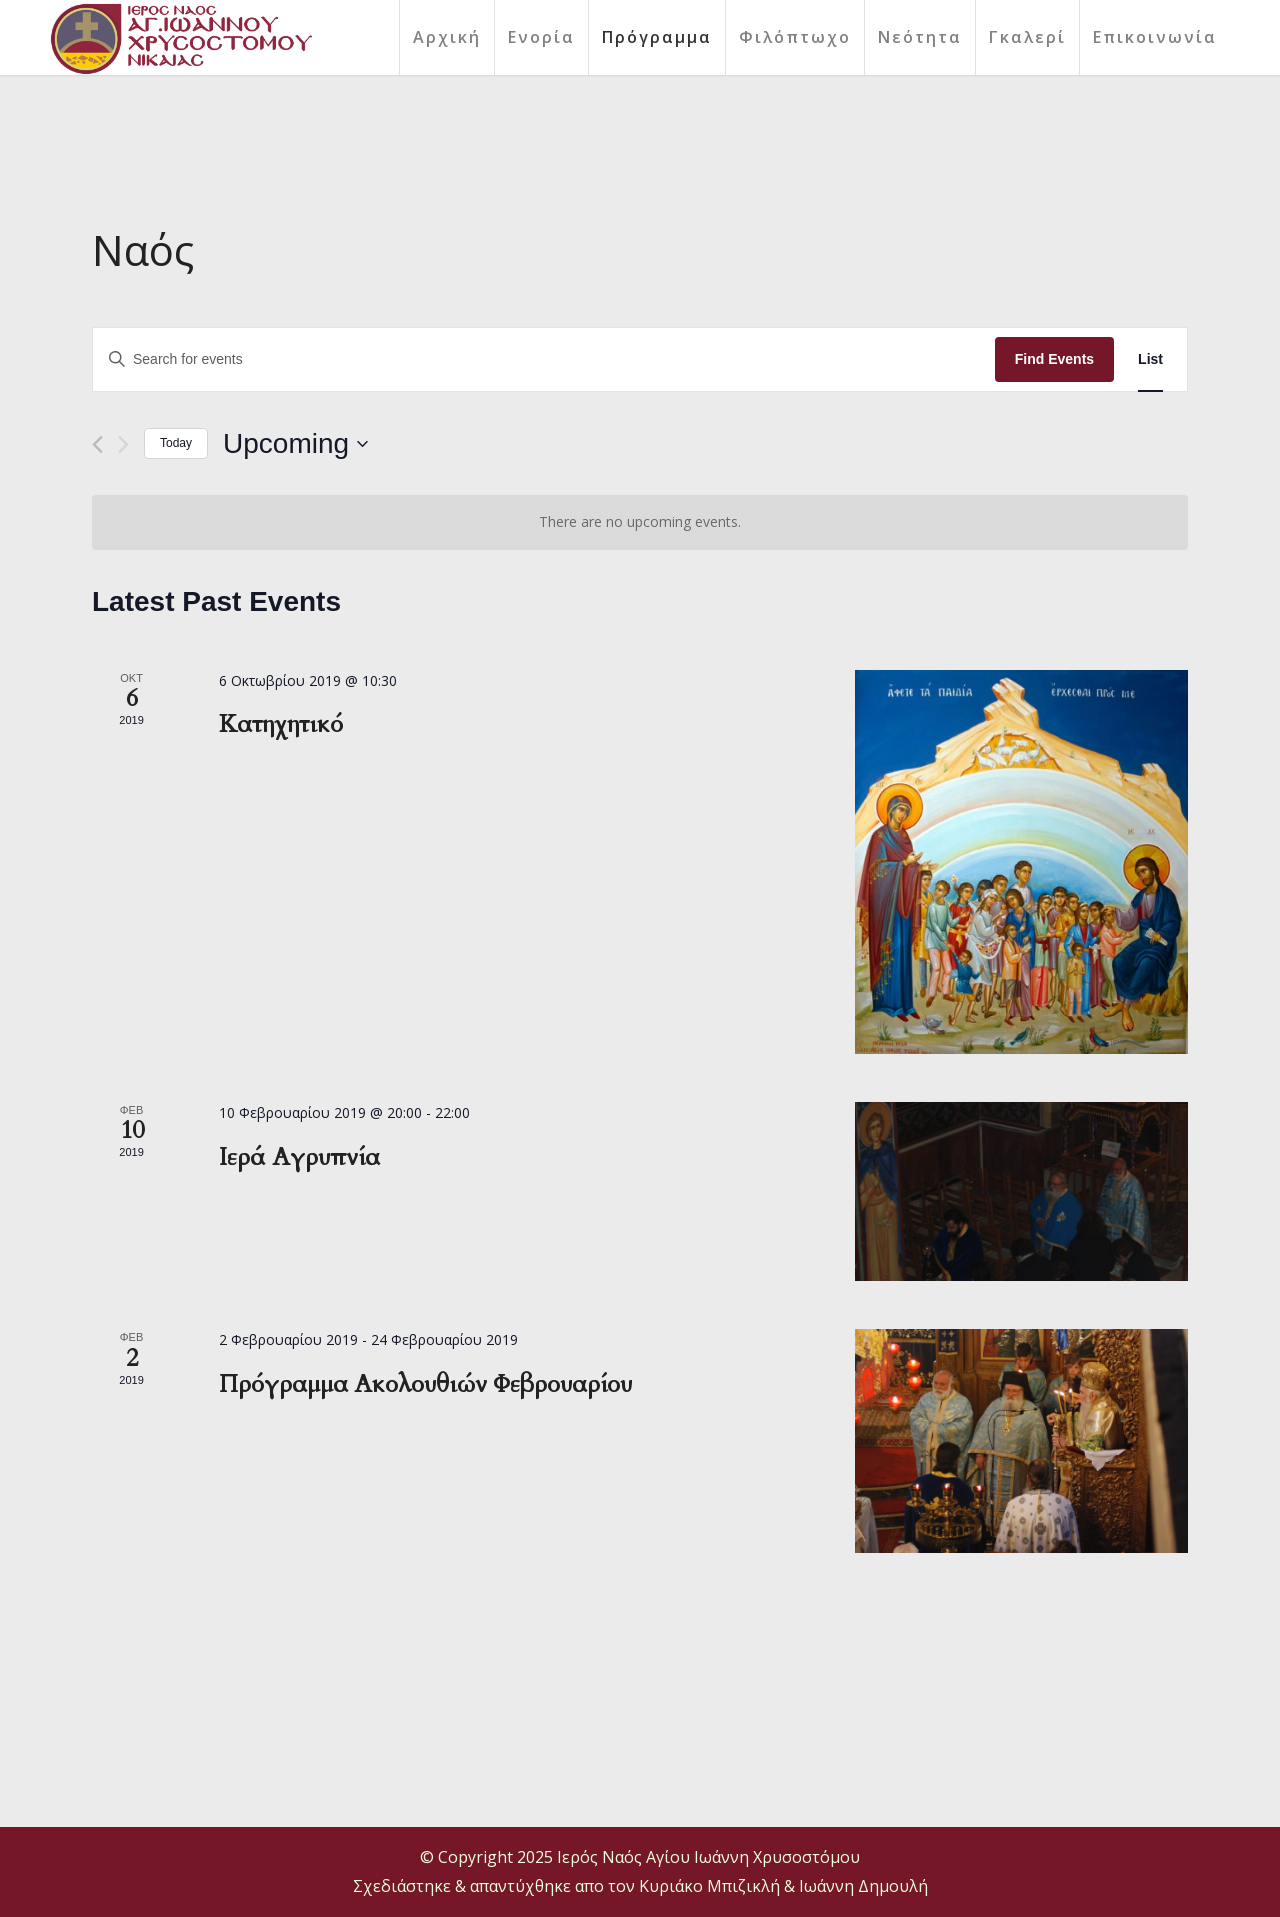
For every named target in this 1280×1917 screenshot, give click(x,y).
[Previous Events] (97, 444)
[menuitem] (446, 37)
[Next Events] (123, 444)
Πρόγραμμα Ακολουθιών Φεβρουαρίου (425, 1384)
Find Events (1054, 359)
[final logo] (181, 39)
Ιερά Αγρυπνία (299, 1157)
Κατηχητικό (281, 724)
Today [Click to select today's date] (176, 443)
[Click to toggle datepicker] (295, 444)
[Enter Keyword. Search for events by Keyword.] (544, 359)
